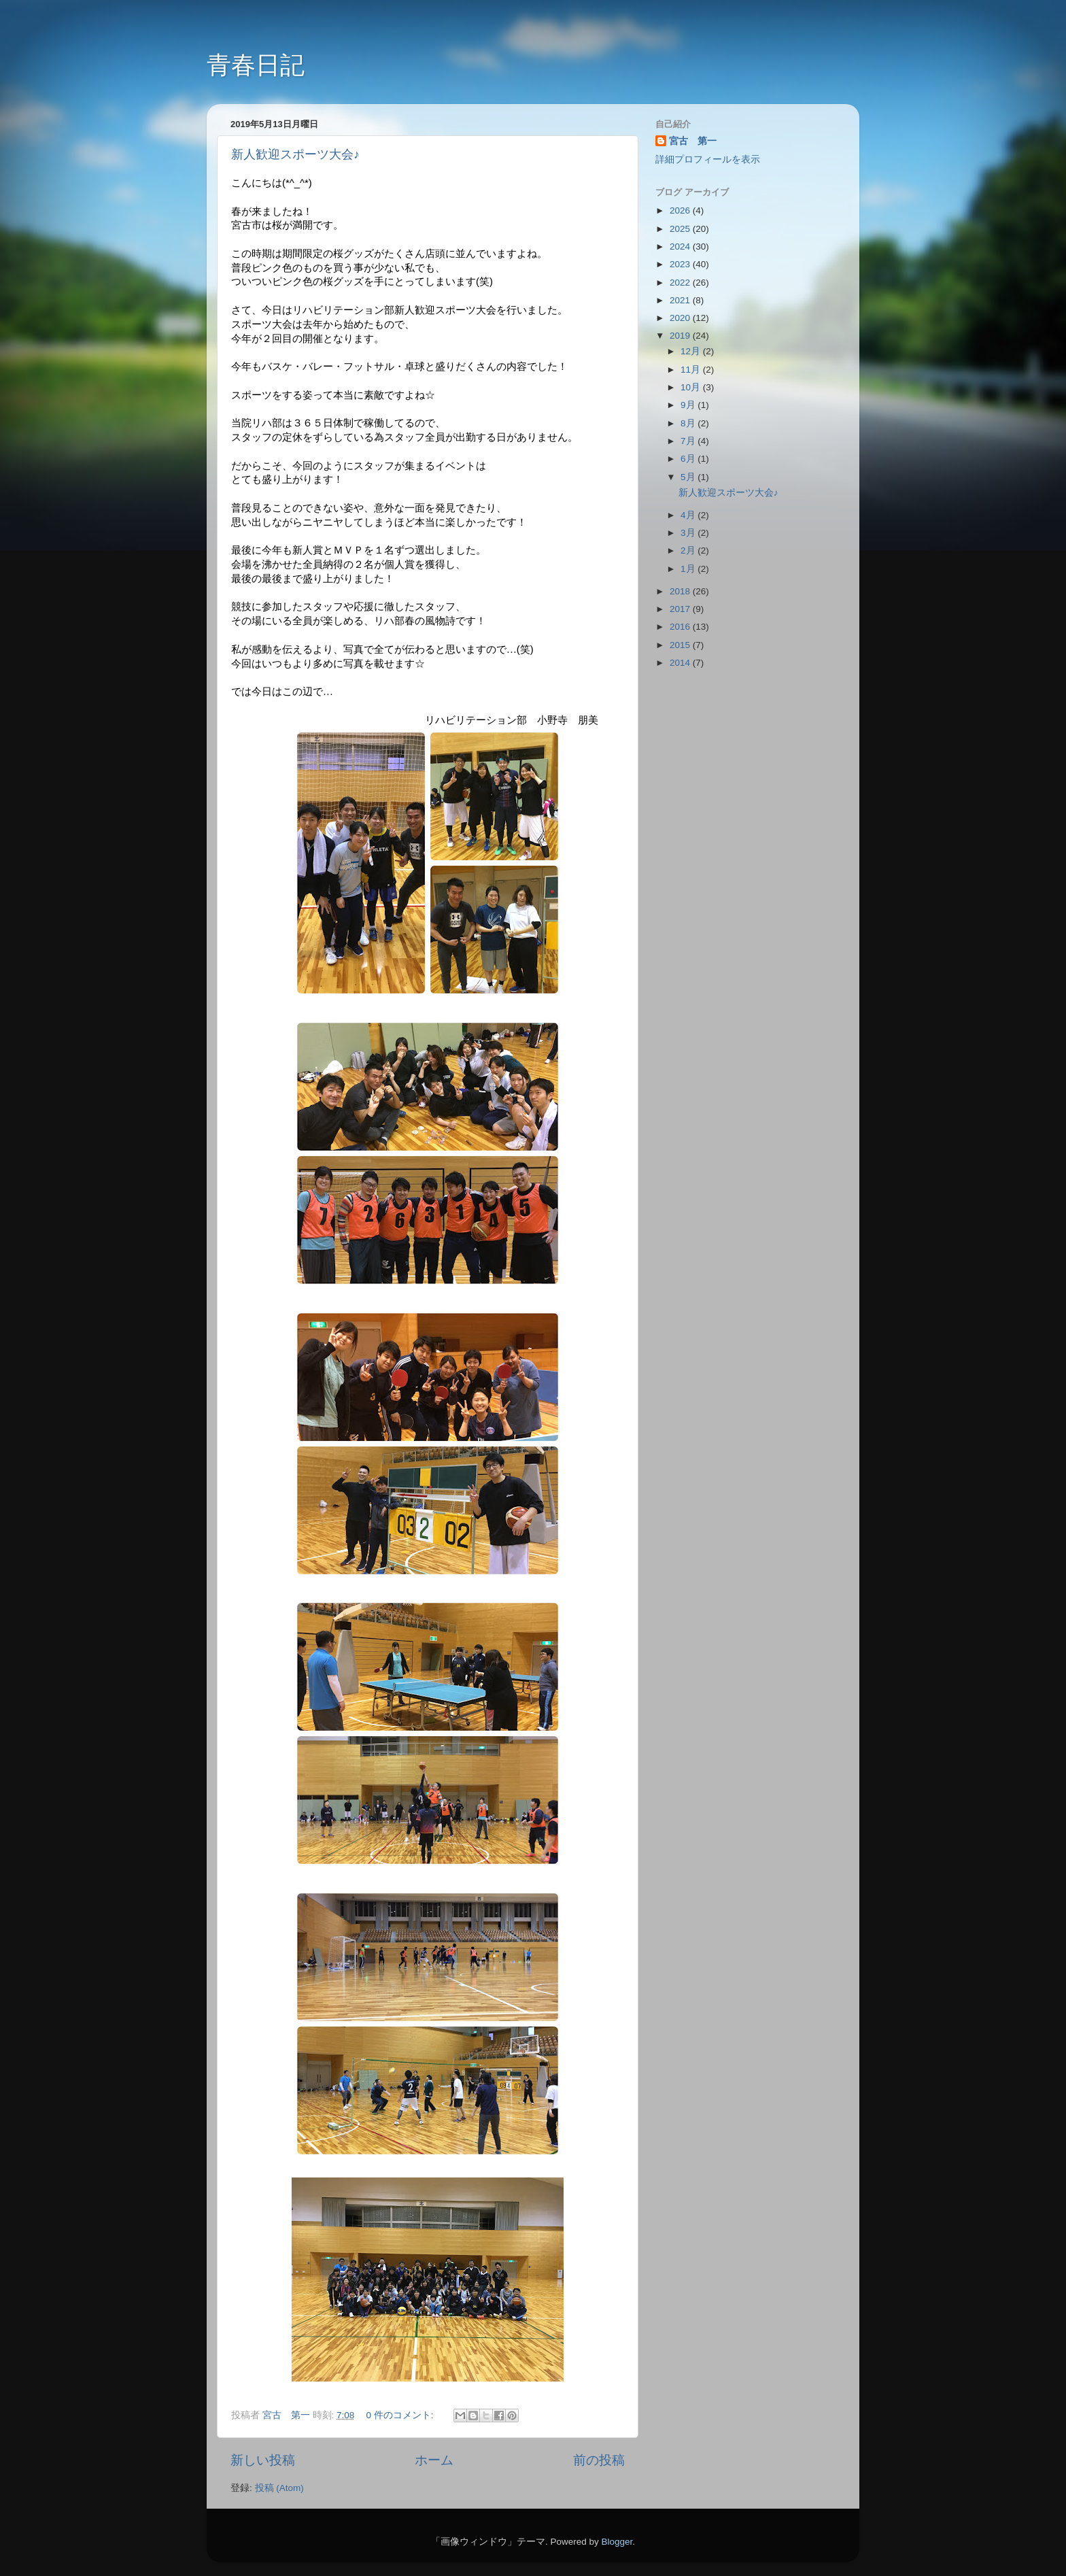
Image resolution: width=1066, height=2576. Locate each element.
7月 (689, 441)
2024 (681, 246)
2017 (681, 609)
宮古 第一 (693, 141)
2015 (681, 645)
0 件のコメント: (401, 2415)
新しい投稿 (262, 2460)
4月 (689, 515)
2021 (681, 300)
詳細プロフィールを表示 (707, 159)
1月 (689, 569)
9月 (689, 405)
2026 (681, 210)
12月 (692, 351)
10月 (692, 387)
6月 (689, 459)
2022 (681, 282)
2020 (681, 318)
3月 (689, 533)
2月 (689, 550)
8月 (689, 423)
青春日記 (256, 65)
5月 (689, 477)
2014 (681, 663)
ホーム (434, 2460)
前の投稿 (599, 2460)
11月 (692, 370)
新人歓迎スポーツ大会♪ (295, 154)
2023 (681, 264)
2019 (681, 336)
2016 (681, 627)
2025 (681, 229)
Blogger (616, 2542)
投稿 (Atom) (279, 2488)
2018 (681, 591)
